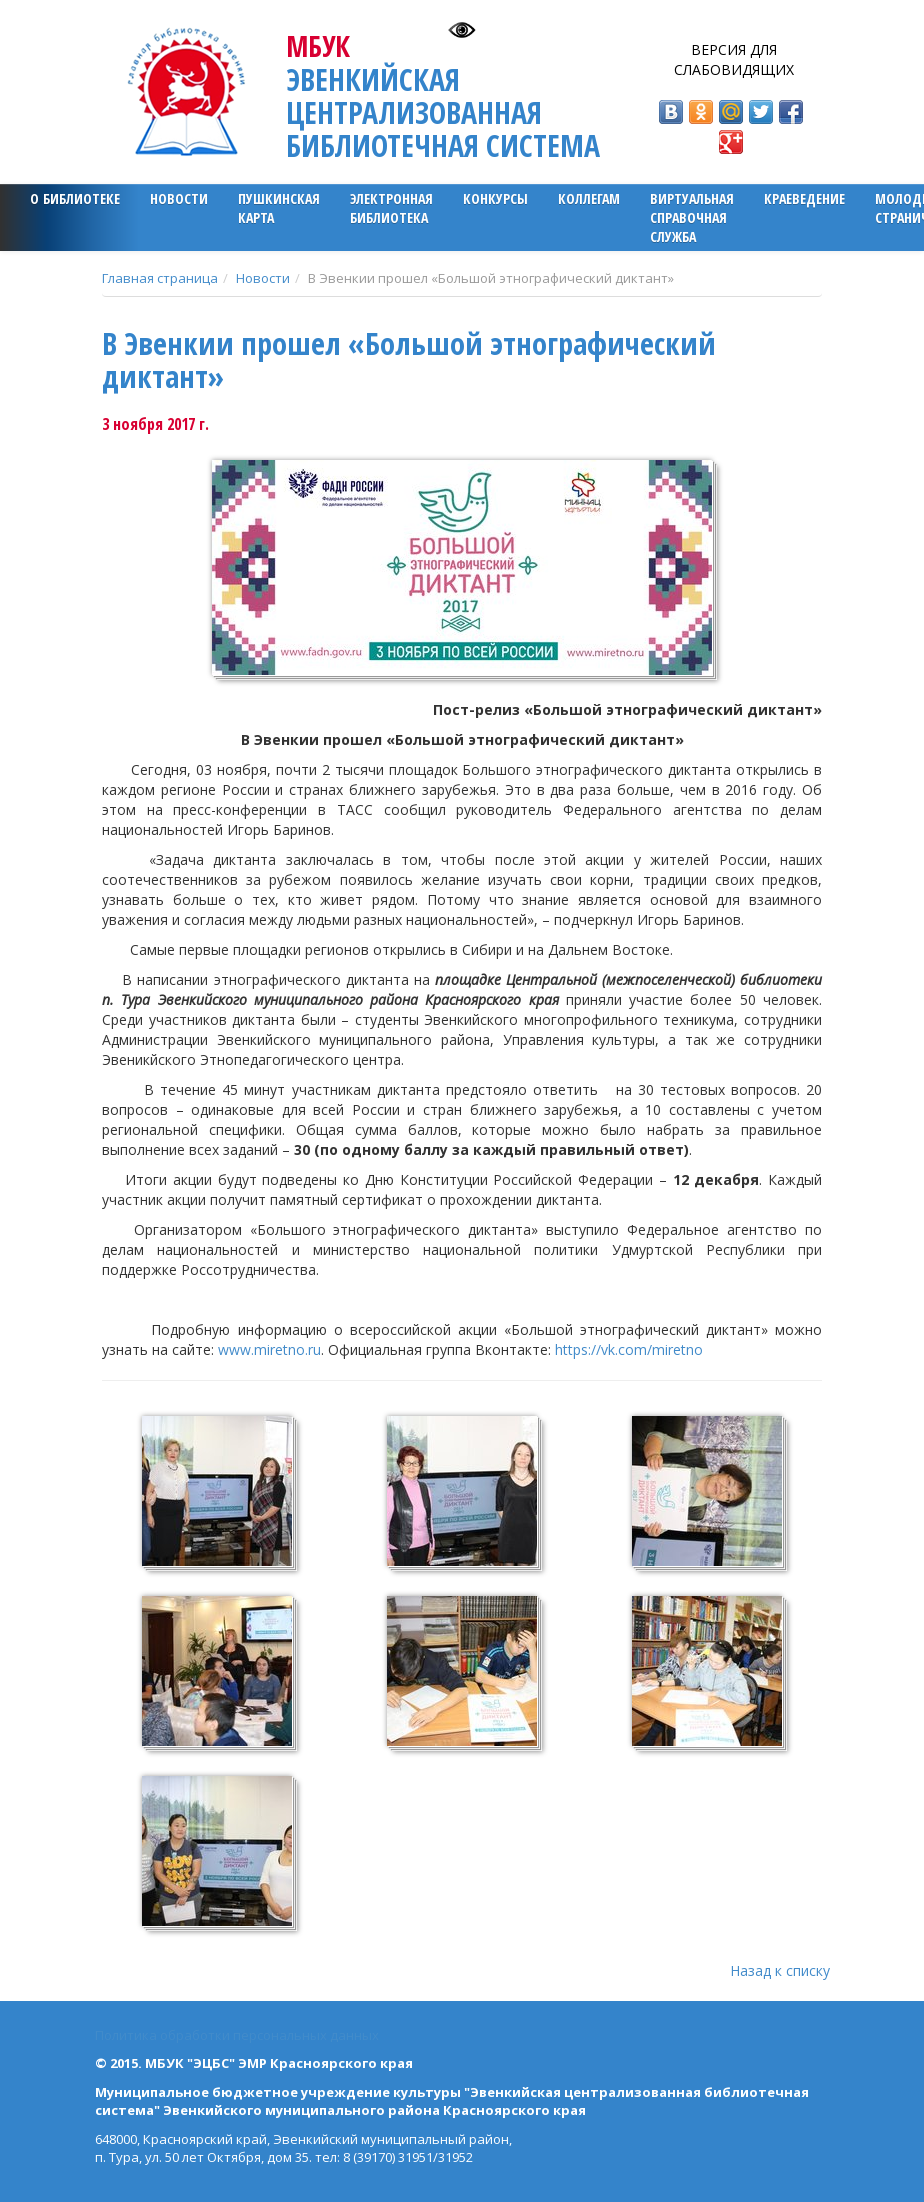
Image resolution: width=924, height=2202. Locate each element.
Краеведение (804, 198)
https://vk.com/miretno (629, 1349)
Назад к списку (780, 1970)
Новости (179, 198)
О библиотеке (75, 198)
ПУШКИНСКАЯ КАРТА (279, 208)
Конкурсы (495, 198)
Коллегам (589, 198)
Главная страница (160, 278)
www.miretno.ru (269, 1349)
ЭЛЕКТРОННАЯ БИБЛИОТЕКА (391, 208)
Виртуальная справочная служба (692, 217)
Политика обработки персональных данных (237, 2035)
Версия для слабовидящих (734, 59)
